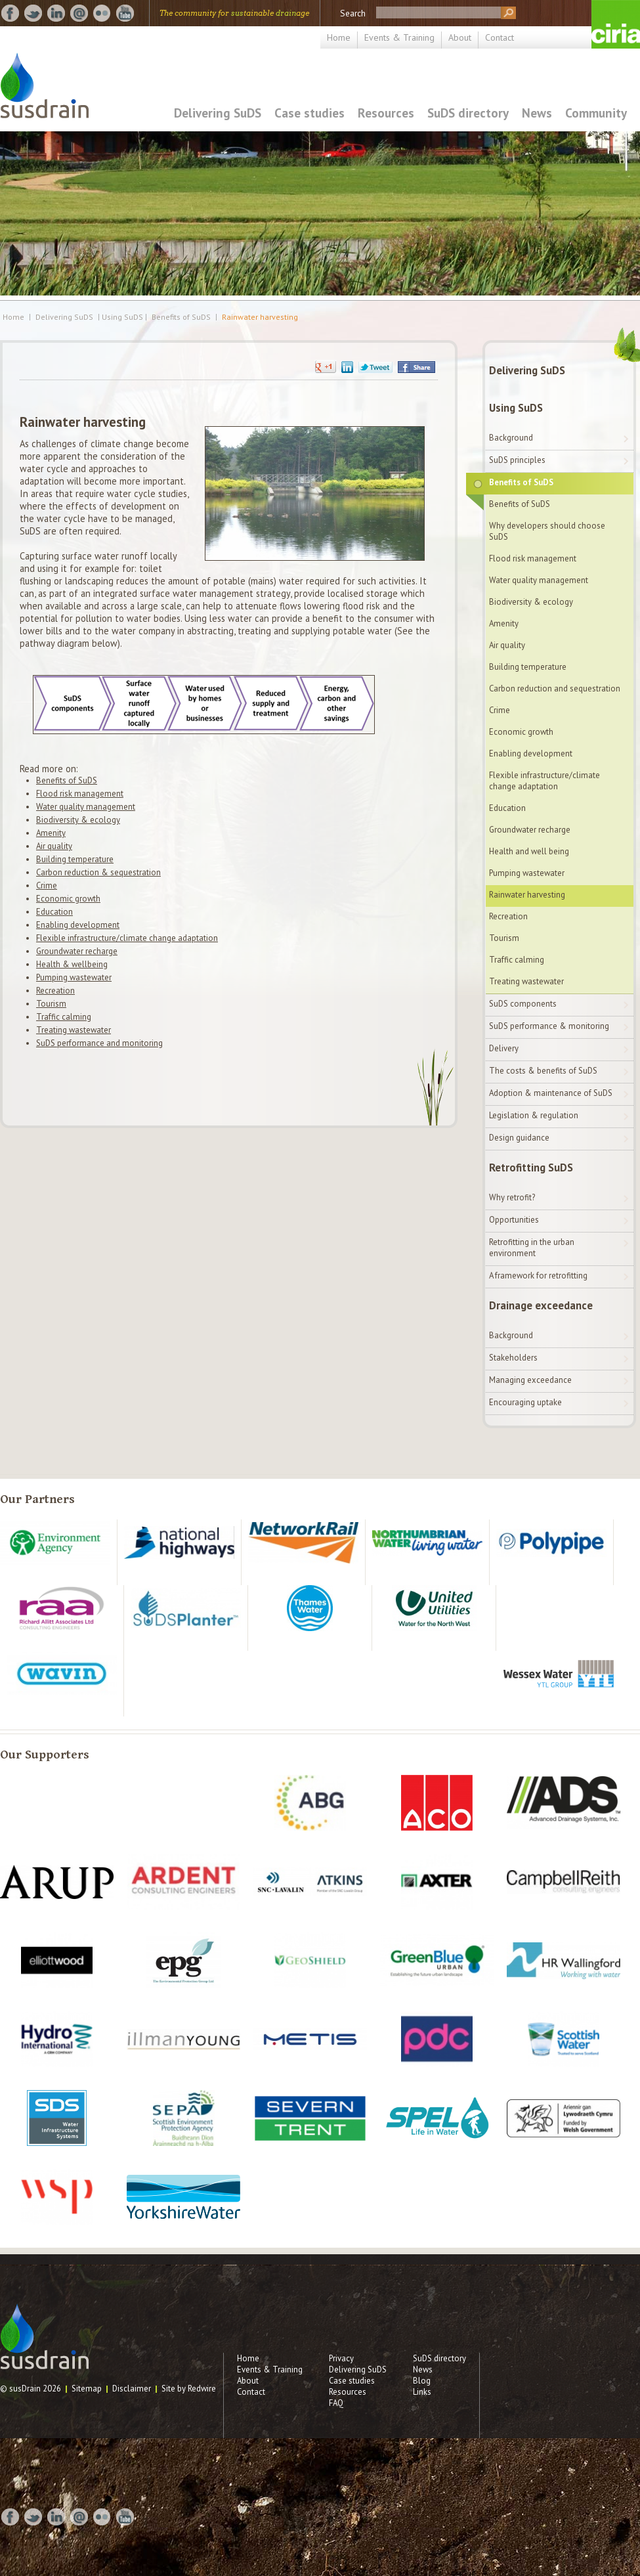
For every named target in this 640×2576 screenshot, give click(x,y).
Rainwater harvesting (260, 317)
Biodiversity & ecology (78, 819)
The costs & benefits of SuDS (543, 1070)
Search (353, 13)
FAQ (336, 2403)
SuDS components (523, 1003)
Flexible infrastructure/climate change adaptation (127, 938)
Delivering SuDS (217, 112)
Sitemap (87, 2388)
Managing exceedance (530, 1380)
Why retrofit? (512, 1197)
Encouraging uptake (525, 1402)
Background (511, 437)
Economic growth (68, 898)
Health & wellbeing (72, 964)
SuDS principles (517, 460)
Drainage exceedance (541, 1305)
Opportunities (514, 1219)
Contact (499, 37)
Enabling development (77, 924)
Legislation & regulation (533, 1115)
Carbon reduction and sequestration (554, 688)
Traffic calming (63, 1016)
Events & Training (399, 37)
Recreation (55, 990)
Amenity (51, 833)
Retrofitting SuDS (531, 1167)
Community (596, 112)
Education (54, 911)
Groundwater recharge (76, 951)
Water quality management (85, 806)
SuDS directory (468, 112)
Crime (46, 885)
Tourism (51, 1003)
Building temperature (75, 859)
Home (339, 37)
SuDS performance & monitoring (549, 1026)
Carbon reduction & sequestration (98, 872)
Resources (386, 112)
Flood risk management (79, 793)
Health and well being (529, 851)
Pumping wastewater (74, 977)
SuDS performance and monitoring (99, 1043)
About (459, 37)
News (537, 112)
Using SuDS (516, 408)
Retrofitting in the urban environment (531, 1247)
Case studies (309, 112)
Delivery (504, 1048)
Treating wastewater (73, 1030)
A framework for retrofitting (538, 1275)
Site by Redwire (188, 2388)
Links (422, 2391)
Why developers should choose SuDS (547, 531)
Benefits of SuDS (181, 317)
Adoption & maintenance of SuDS (550, 1093)
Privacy (341, 2358)
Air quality (54, 846)
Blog (422, 2380)
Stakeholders (513, 1357)
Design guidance (519, 1137)
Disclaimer (131, 2388)
